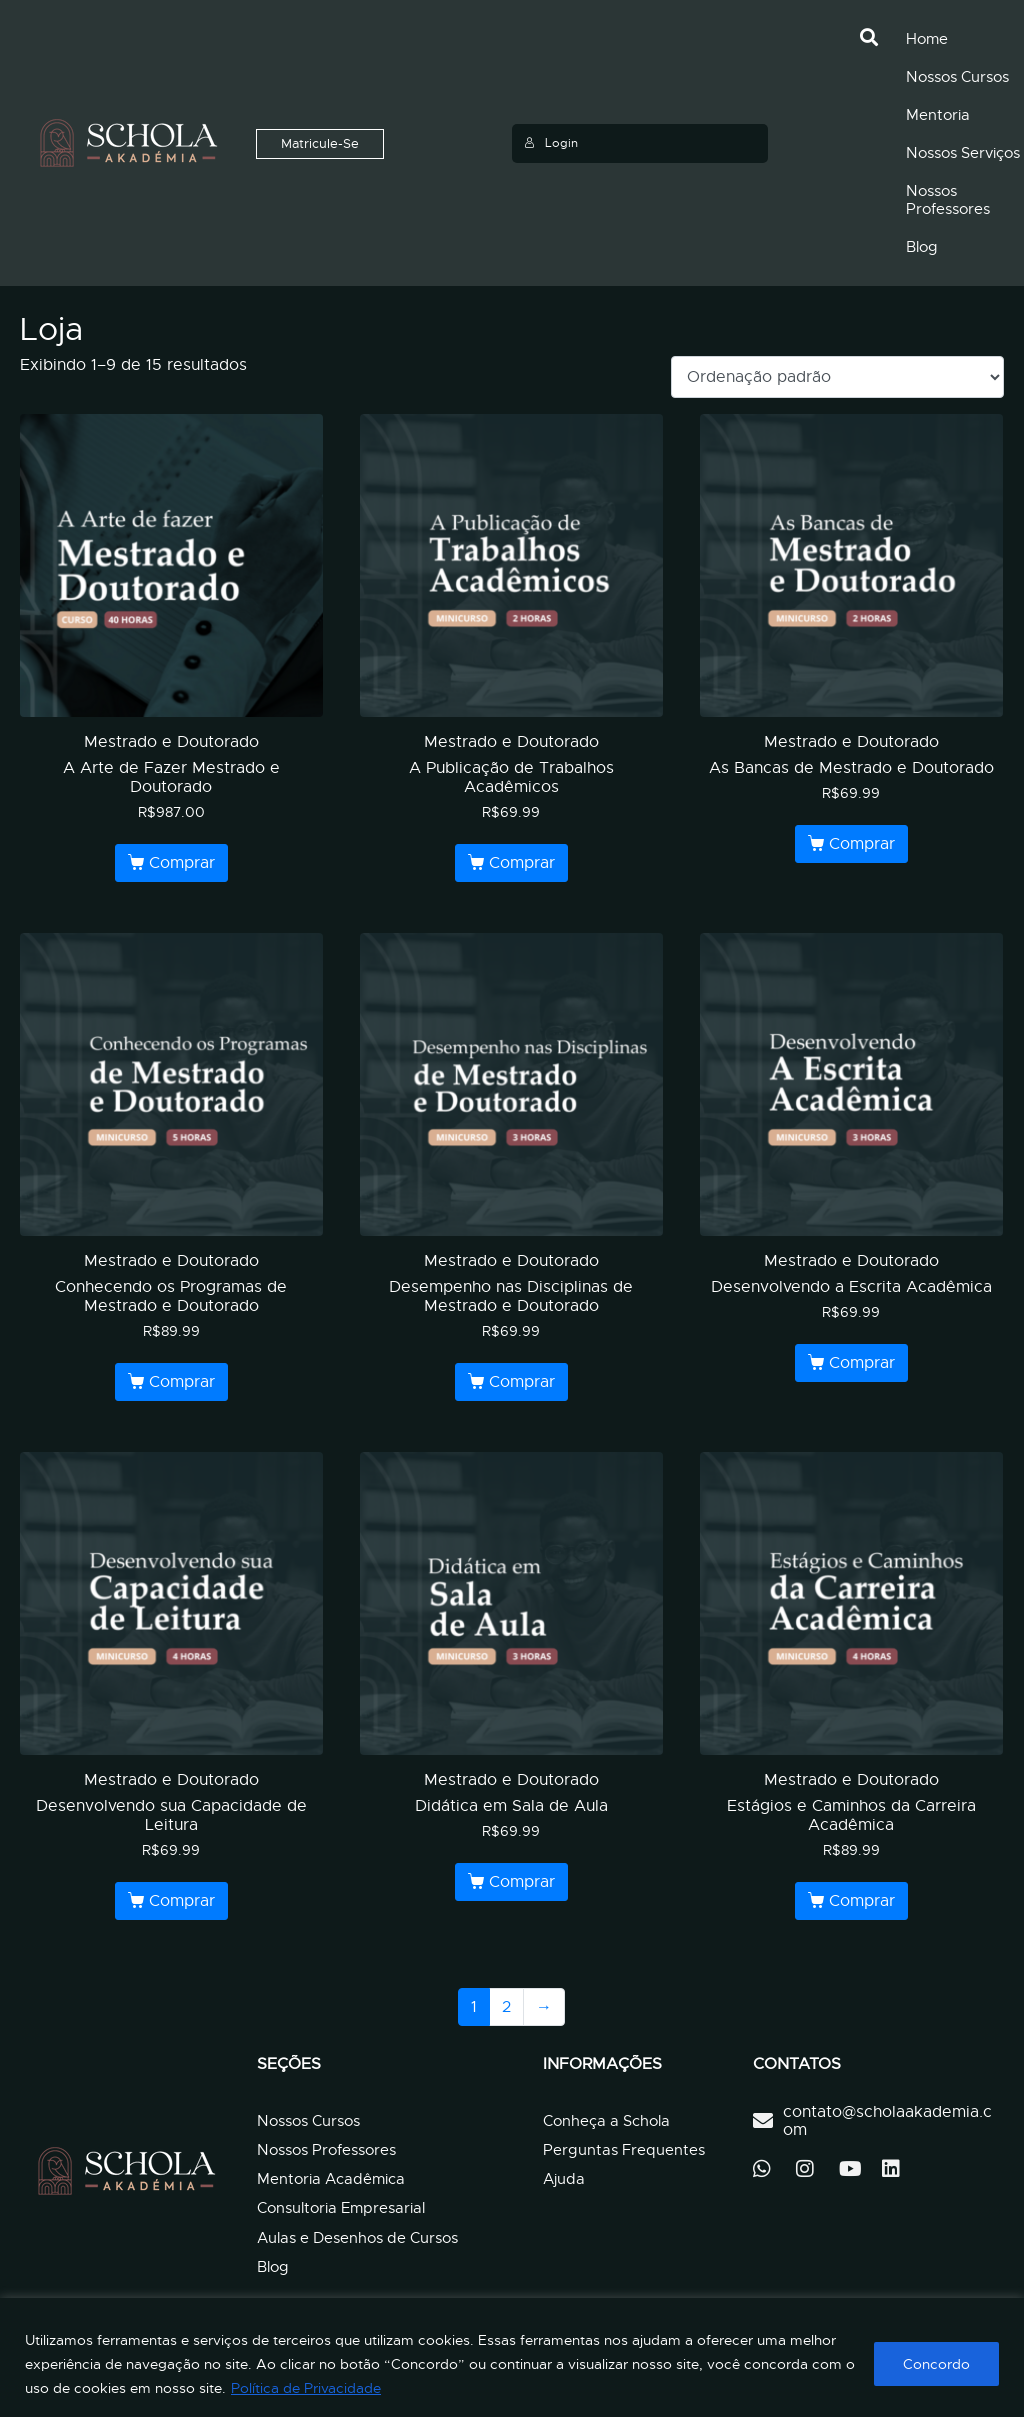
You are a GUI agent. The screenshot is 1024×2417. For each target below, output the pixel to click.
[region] (512, 2357)
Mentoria (938, 115)
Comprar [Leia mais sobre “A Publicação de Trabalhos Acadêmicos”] (522, 863)
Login (551, 143)
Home (927, 39)
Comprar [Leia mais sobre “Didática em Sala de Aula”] (522, 1882)
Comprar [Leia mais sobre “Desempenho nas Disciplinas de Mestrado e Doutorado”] (522, 1382)
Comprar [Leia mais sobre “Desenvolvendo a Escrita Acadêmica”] (862, 1363)
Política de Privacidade (306, 2388)
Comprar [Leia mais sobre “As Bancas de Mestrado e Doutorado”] (862, 844)
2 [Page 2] (506, 2007)
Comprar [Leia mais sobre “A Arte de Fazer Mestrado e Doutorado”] (182, 863)
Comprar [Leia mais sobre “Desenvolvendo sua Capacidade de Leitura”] (182, 1901)
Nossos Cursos (957, 77)
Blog (922, 247)
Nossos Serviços (963, 153)
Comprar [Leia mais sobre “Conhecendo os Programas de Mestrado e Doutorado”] (182, 1382)
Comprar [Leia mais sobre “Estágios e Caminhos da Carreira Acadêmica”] (862, 1901)
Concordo (936, 2364)
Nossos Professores (948, 200)
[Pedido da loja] (837, 377)
